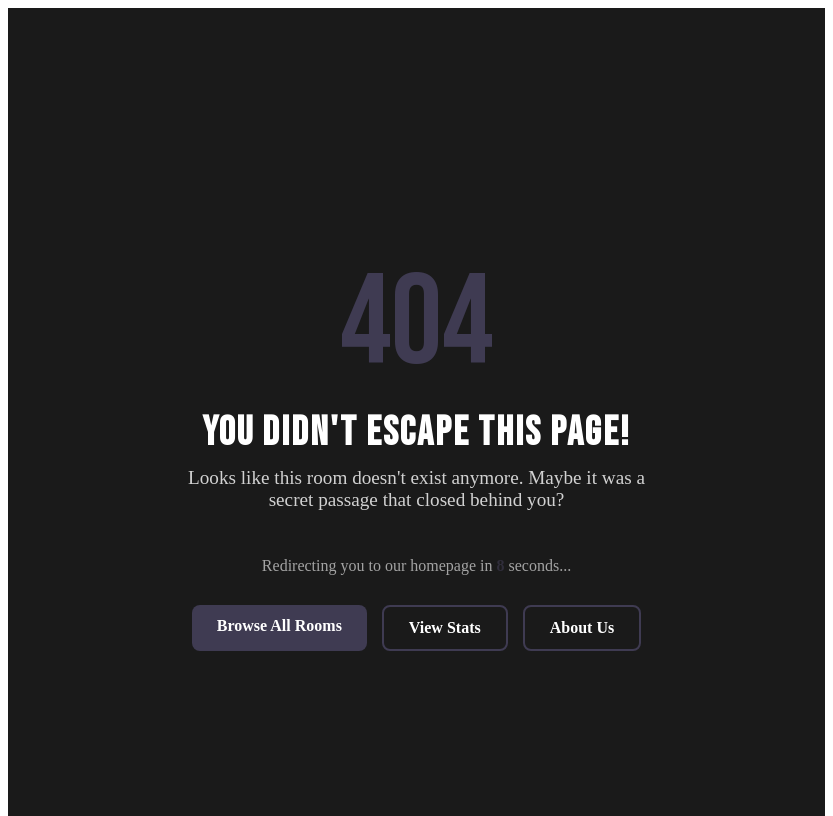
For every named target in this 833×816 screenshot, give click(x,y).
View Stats (445, 627)
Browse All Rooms (279, 625)
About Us (582, 627)
